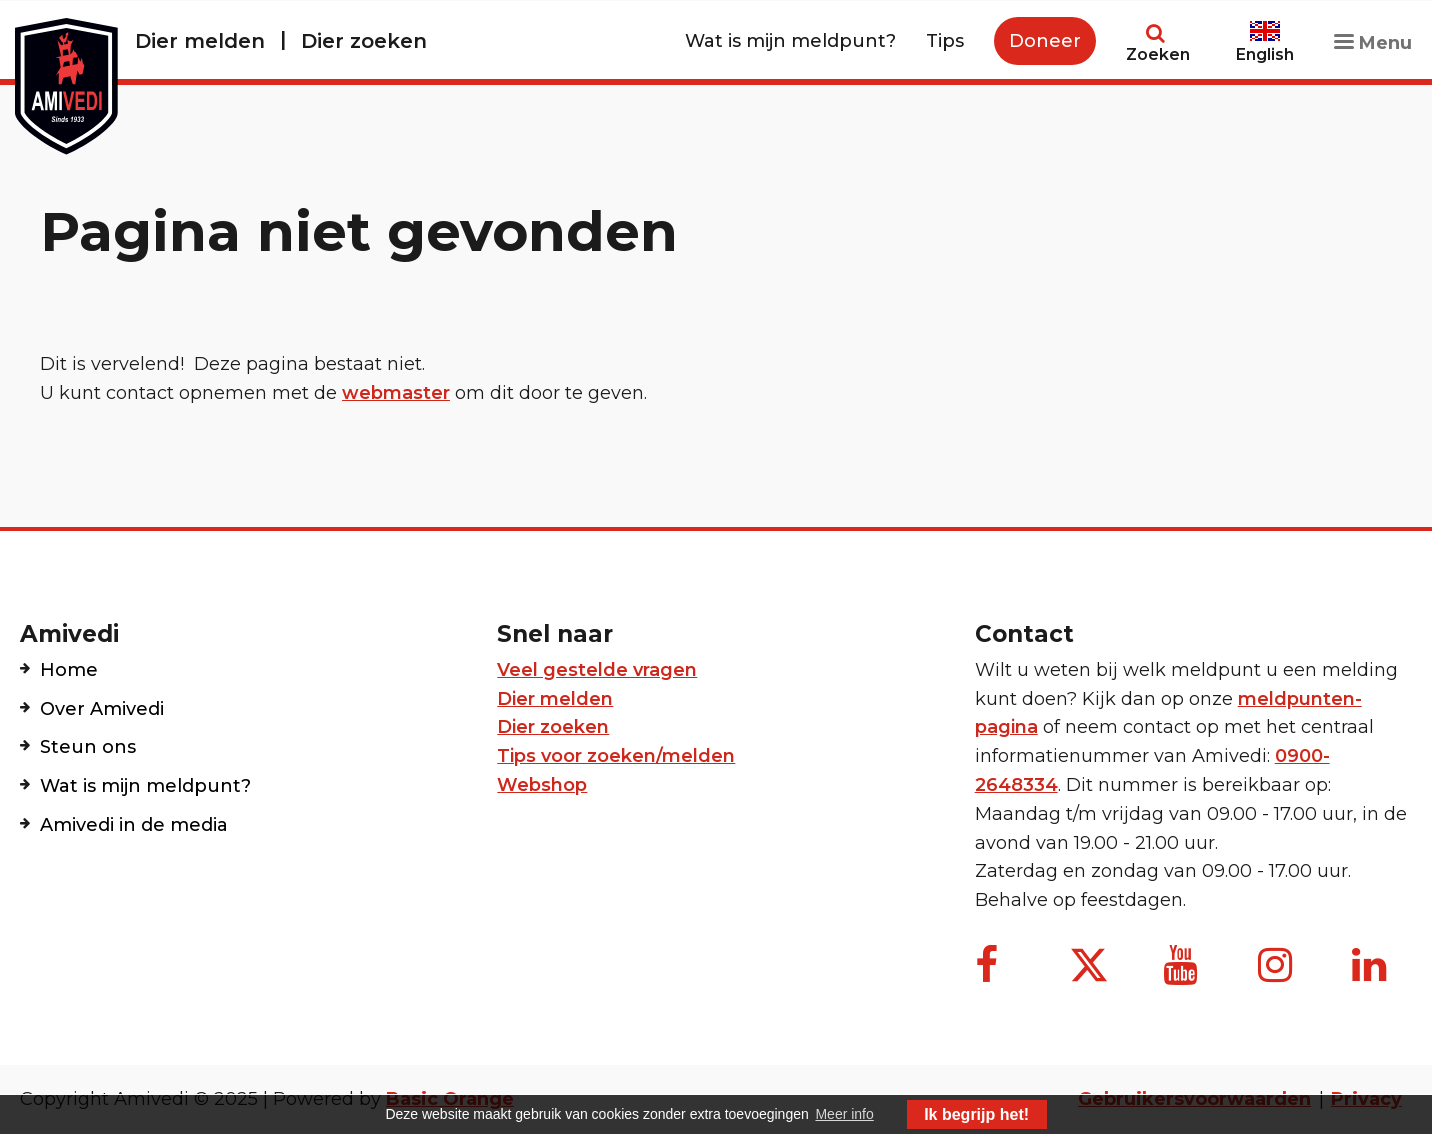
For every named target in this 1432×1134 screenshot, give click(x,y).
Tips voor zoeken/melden (616, 756)
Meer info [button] (844, 1114)
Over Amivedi (102, 709)
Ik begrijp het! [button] (976, 1114)
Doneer (1045, 41)
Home (69, 670)
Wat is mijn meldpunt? (790, 41)
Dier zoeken (364, 41)
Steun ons (88, 747)
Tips (945, 41)
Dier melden (200, 41)
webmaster (396, 393)
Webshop (542, 785)
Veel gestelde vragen (597, 670)
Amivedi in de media (134, 825)
